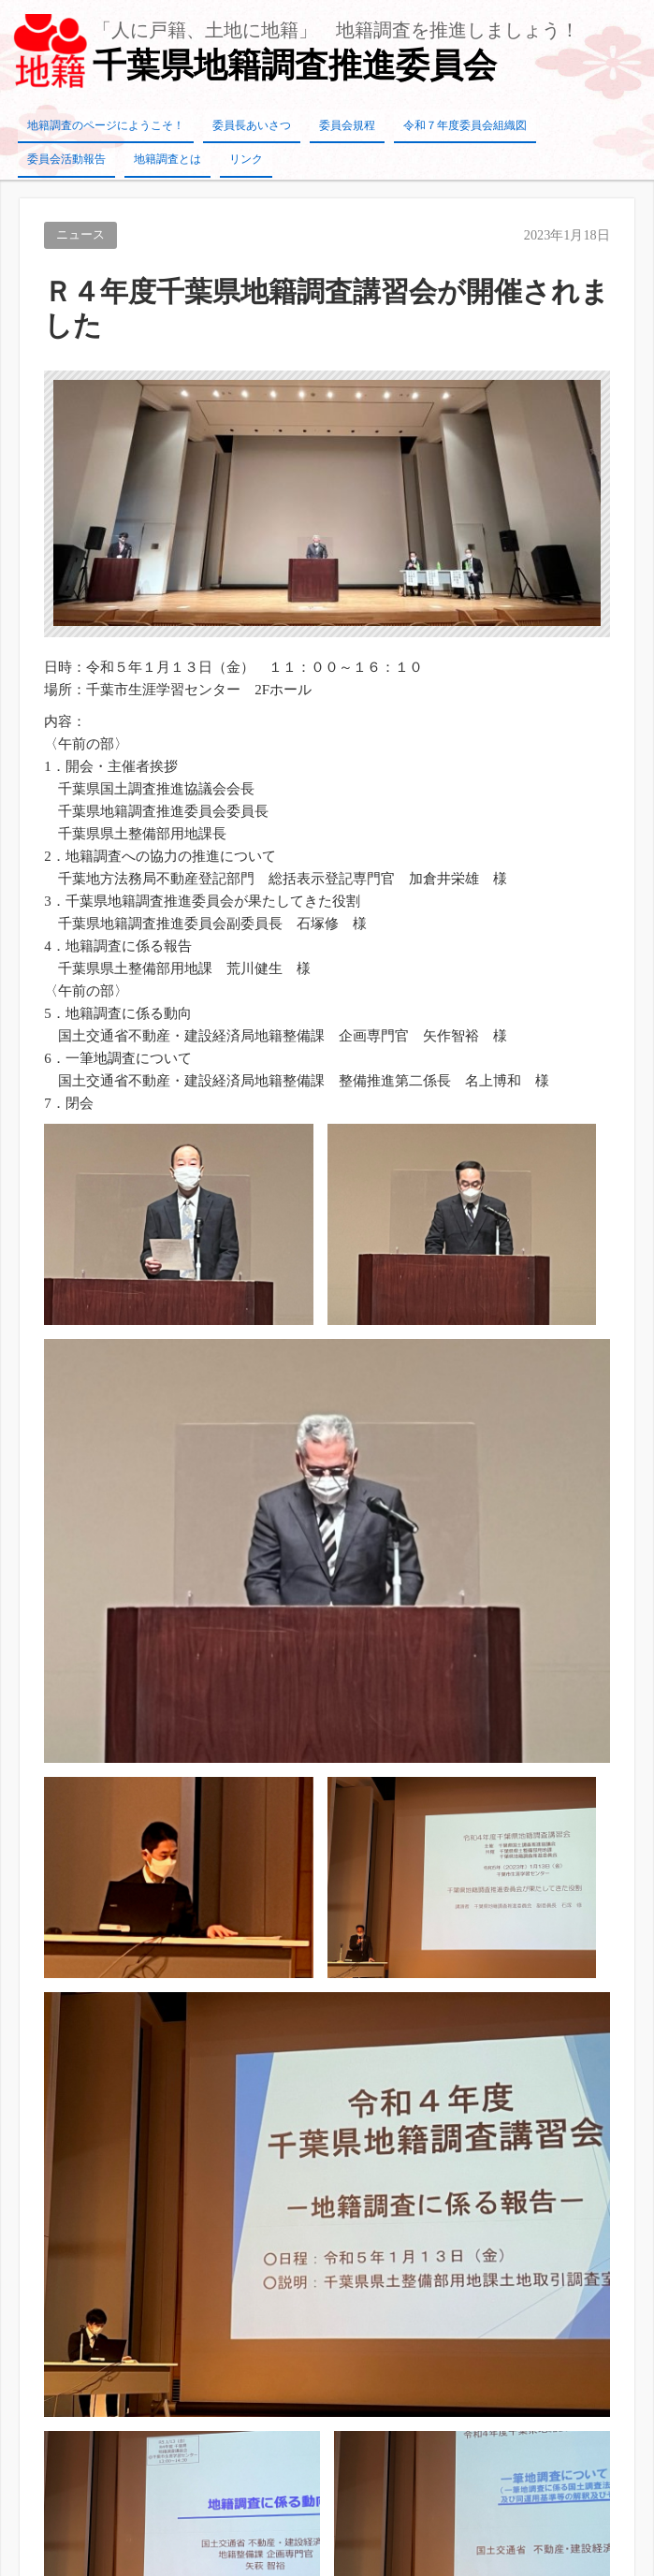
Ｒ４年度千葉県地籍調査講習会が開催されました (174, 2116)
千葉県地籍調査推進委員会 (295, 65)
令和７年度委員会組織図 (465, 125)
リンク (246, 159)
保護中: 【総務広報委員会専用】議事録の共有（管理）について (220, 2191)
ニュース (80, 234)
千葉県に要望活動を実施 (97, 2266)
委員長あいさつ (251, 125)
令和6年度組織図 (541, 1673)
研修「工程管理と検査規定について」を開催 (160, 2154)
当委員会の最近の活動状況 (104, 2228)
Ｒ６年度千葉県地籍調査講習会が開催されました (174, 2004)
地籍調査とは (167, 159)
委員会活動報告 (66, 159)
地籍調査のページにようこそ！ (105, 125)
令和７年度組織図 (76, 1929)
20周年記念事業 (69, 2041)
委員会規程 (347, 125)
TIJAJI (347, 2559)
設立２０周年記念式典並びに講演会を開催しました (181, 1966)
